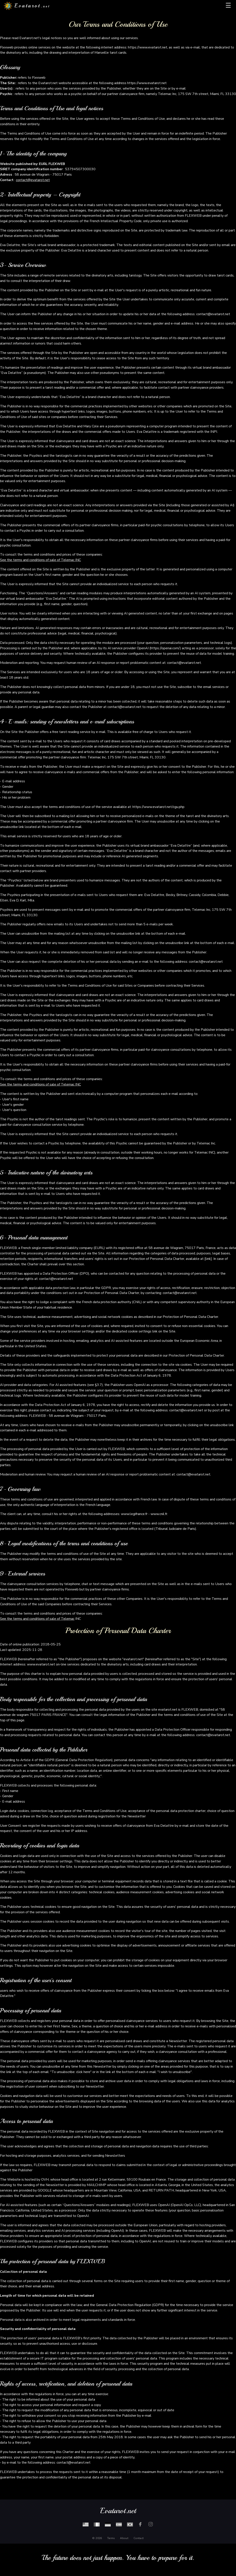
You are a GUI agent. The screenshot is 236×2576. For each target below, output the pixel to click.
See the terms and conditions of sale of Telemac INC (40, 560)
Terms (111, 2538)
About (124, 2538)
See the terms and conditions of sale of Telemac (37, 1618)
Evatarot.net (118, 2510)
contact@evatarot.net (33, 180)
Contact (139, 2538)
